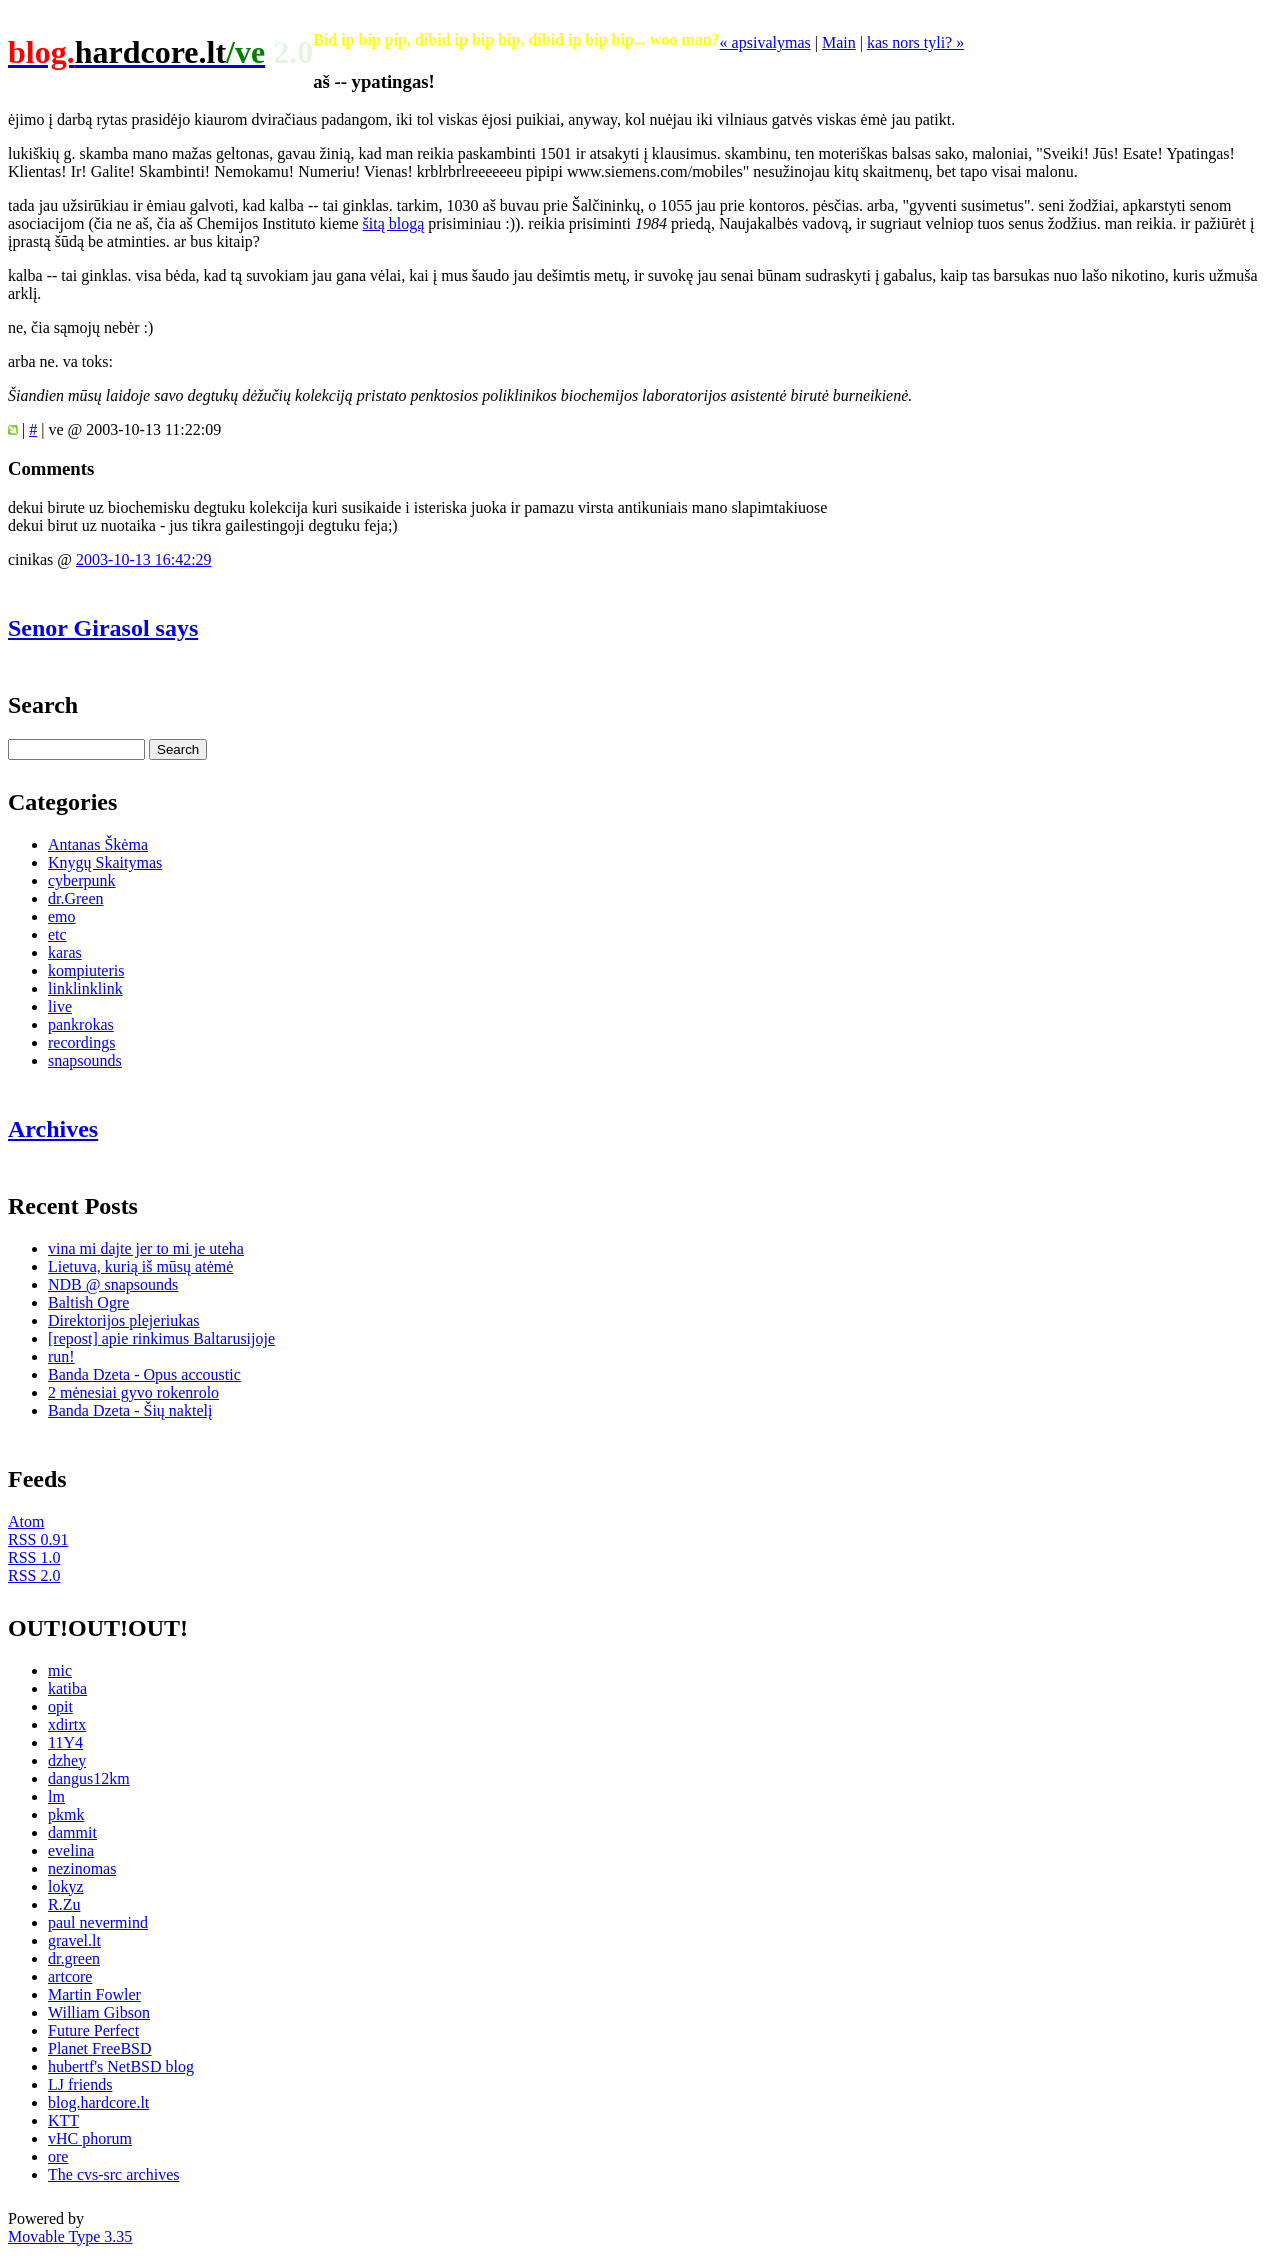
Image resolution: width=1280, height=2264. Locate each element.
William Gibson (99, 2012)
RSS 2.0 (34, 1575)
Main (839, 42)
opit (60, 1706)
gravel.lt (74, 1940)
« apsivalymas (765, 42)
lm (56, 1796)
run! (61, 1356)
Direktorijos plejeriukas (124, 1320)
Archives (53, 1129)
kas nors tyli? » (915, 42)
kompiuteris (86, 970)
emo (62, 916)
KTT (63, 2120)
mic (60, 1670)
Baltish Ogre (88, 1302)
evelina (71, 1850)
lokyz (66, 1886)
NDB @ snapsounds (113, 1284)
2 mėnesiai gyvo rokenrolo (133, 1392)
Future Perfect (93, 2030)
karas (65, 952)
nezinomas (82, 1868)
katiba (67, 1688)
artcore (70, 1976)
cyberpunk (82, 880)
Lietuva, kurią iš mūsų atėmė (140, 1266)
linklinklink (85, 988)
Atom (26, 1521)
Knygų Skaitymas (105, 862)
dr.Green (76, 898)
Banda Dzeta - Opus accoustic (144, 1374)
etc (57, 934)
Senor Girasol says (103, 628)
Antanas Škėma (98, 844)
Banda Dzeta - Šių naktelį (130, 1410)
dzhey (67, 1760)
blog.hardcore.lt (98, 2102)
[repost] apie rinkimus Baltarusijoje (161, 1338)
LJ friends (80, 2084)
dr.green (74, 1958)
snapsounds (85, 1060)
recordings (82, 1042)
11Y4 (65, 1742)
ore (58, 2156)
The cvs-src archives (114, 2174)
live (60, 1006)
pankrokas (81, 1024)
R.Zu (64, 1904)
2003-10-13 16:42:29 (144, 559)
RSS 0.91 (38, 1539)
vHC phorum (90, 2138)
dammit (72, 1832)
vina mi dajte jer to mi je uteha (146, 1248)
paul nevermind (98, 1922)
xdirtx (67, 1724)
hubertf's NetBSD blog (121, 2066)
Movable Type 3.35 (70, 2236)
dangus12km (89, 1778)
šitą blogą (394, 223)
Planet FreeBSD (100, 2048)
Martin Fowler (94, 1994)
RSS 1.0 (34, 1557)
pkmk (66, 1814)
